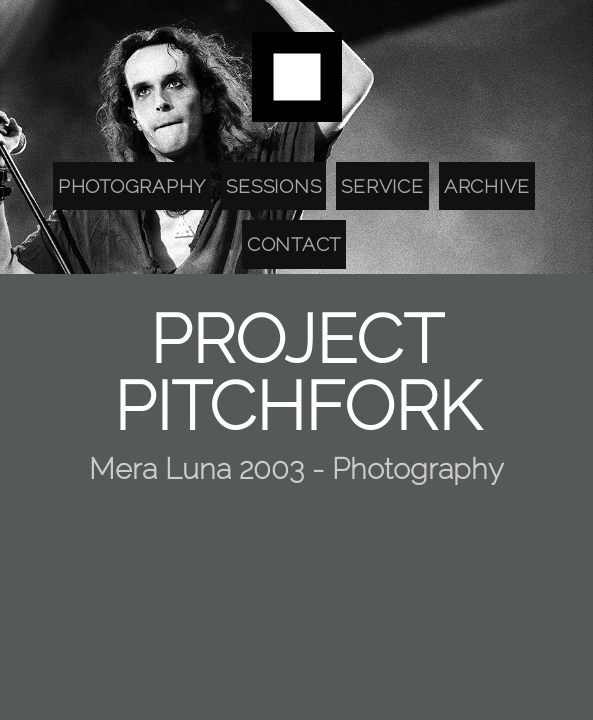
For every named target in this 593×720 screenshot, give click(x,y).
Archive (487, 186)
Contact (294, 244)
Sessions (273, 186)
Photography (132, 186)
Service (382, 186)
